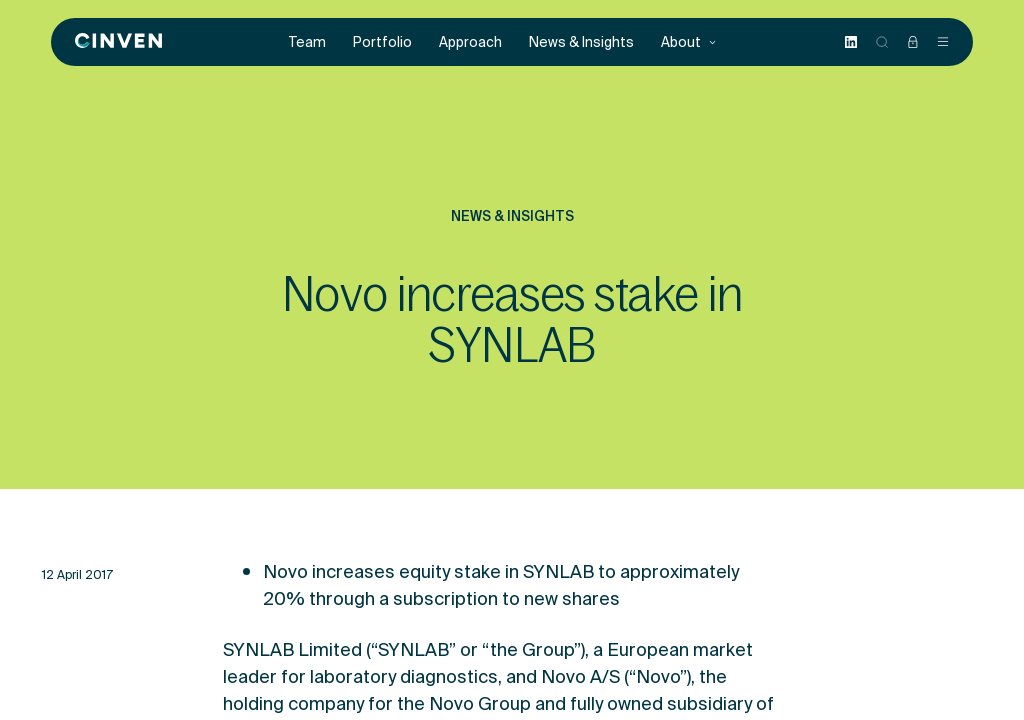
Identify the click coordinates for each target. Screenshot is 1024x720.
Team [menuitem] (307, 42)
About (689, 42)
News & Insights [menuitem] (581, 42)
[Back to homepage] (118, 42)
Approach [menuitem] (470, 42)
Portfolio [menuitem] (382, 42)
